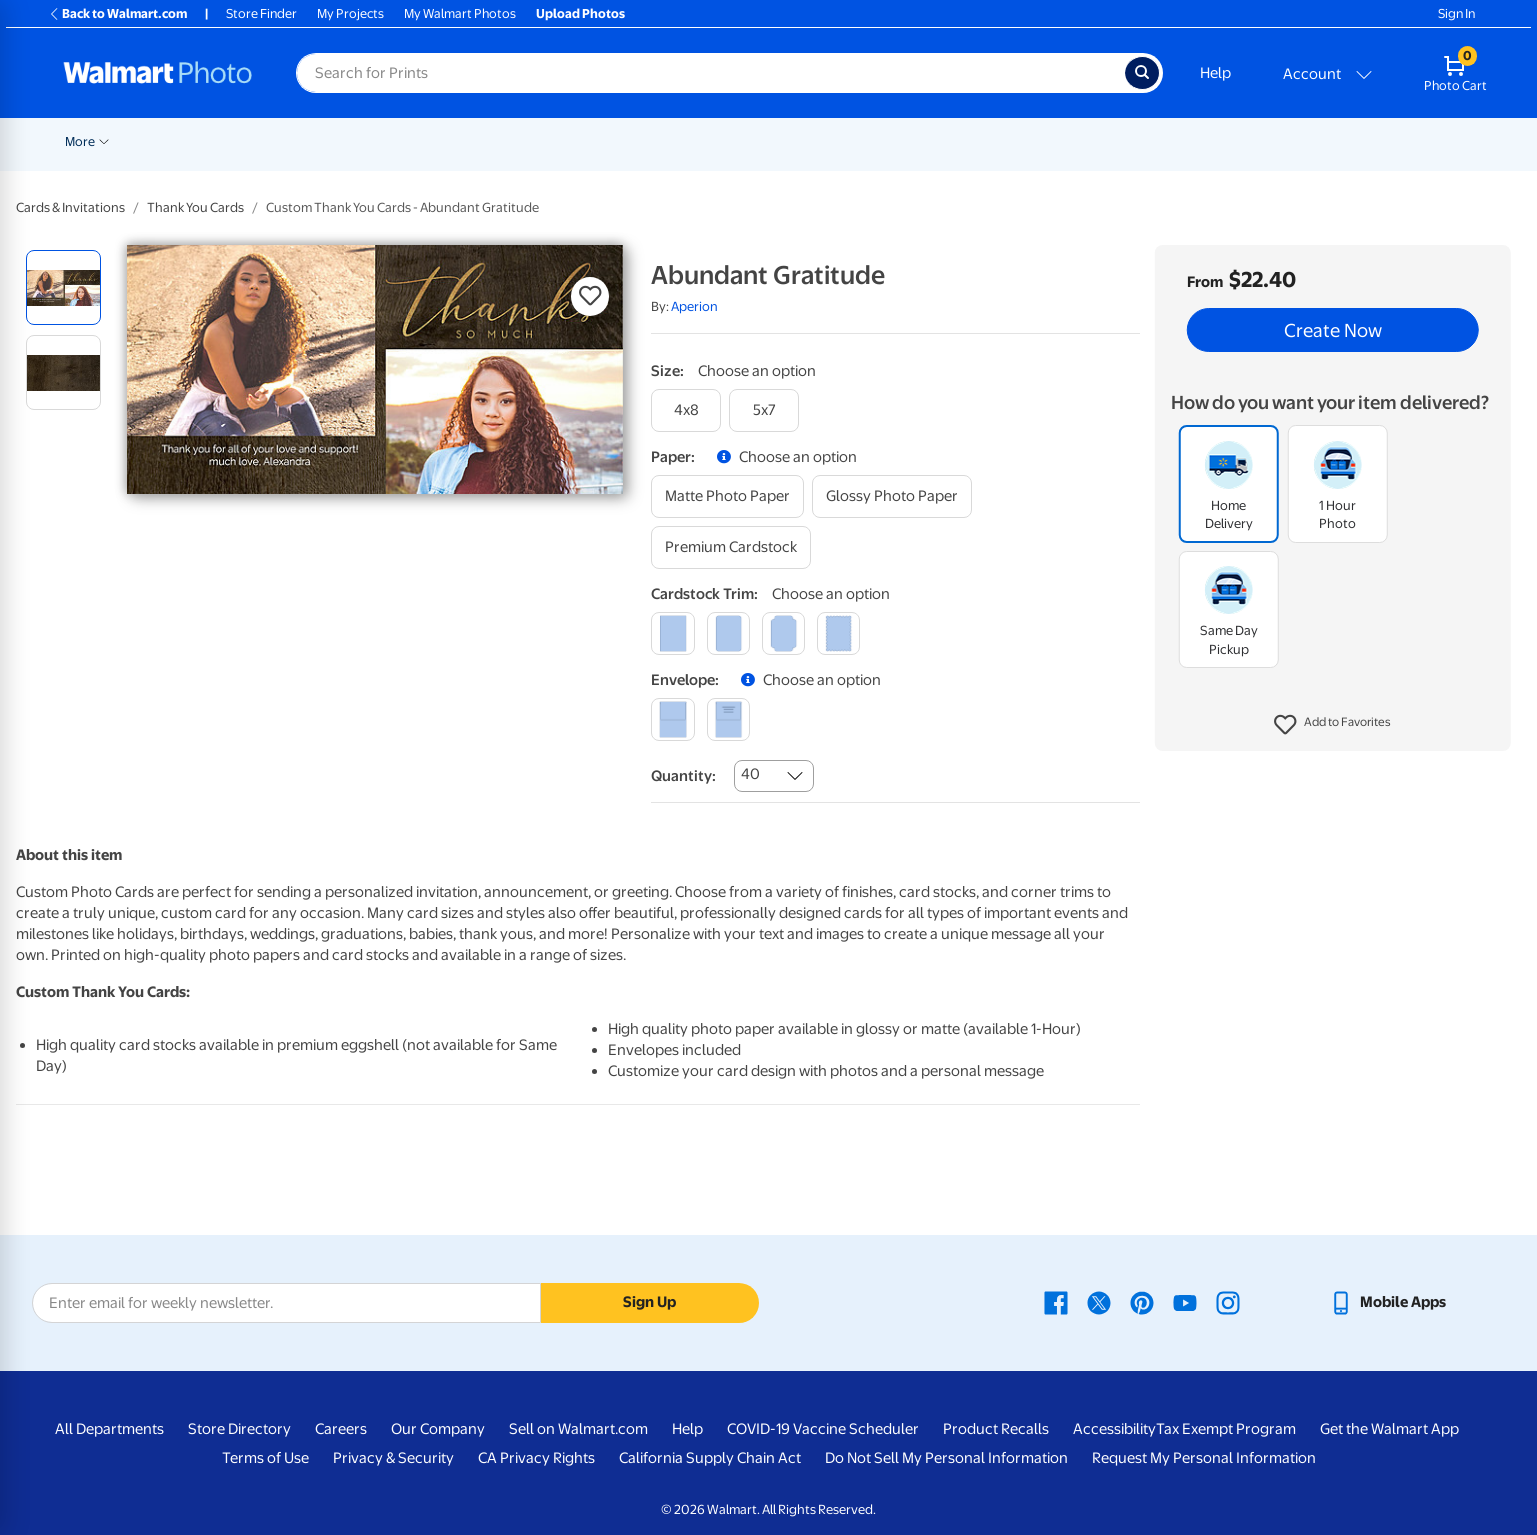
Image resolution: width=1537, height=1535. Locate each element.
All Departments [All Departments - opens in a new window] (109, 1429)
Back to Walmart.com (117, 13)
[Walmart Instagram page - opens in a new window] (1228, 1302)
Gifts (1008, 141)
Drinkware (1165, 141)
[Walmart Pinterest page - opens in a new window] (1142, 1302)
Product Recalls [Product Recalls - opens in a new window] (996, 1429)
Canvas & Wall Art (721, 141)
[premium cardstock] (731, 547)
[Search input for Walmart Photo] (710, 73)
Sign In (1456, 13)
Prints (401, 141)
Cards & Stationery (505, 141)
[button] (1332, 725)
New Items (167, 141)
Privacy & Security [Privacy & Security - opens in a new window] (393, 1458)
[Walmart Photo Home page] (158, 73)
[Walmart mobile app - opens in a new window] (1387, 1302)
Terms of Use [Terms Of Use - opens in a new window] (265, 1458)
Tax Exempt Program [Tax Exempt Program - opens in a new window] (1226, 1429)
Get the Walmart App (1389, 1429)
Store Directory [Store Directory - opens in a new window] (239, 1429)
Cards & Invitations (70, 207)
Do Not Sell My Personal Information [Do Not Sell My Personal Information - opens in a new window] (946, 1458)
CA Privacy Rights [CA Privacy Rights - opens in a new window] (536, 1458)
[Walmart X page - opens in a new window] (1099, 1302)
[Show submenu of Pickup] (359, 140)
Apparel (1079, 141)
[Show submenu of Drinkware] (1204, 140)
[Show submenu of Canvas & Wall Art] (779, 140)
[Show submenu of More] (1360, 140)
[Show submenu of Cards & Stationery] (568, 140)
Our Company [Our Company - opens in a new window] (438, 1429)
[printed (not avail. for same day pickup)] (728, 719)
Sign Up (649, 1302)
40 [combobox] (750, 774)
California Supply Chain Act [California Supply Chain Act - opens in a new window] (710, 1458)
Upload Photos (580, 13)
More (1336, 141)
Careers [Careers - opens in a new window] (341, 1429)
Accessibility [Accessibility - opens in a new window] (1114, 1429)
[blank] (672, 719)
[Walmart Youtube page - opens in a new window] (1185, 1302)
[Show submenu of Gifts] (1031, 140)
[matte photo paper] (727, 496)
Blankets (828, 141)
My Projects (350, 13)
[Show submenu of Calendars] (1296, 140)
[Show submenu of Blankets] (862, 140)
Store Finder (261, 13)
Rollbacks (86, 141)
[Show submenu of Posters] (647, 140)
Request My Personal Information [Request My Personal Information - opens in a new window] (1204, 1458)
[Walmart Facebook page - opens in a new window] (1056, 1302)
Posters (615, 141)
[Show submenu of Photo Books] (970, 140)
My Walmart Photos (460, 13)
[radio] (63, 287)
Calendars (1258, 141)
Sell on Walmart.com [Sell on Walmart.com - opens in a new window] (578, 1429)
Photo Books (924, 141)
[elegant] (783, 633)
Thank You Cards (195, 207)
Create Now (1333, 330)
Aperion (694, 306)
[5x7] (764, 410)
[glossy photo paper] (892, 496)
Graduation (254, 141)
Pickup (330, 141)
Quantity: (683, 776)
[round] (728, 633)
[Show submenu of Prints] (427, 140)
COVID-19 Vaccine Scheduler (823, 1429)
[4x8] (686, 410)
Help (1215, 73)
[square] (672, 633)
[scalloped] (838, 633)
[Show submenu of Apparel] (1111, 140)
